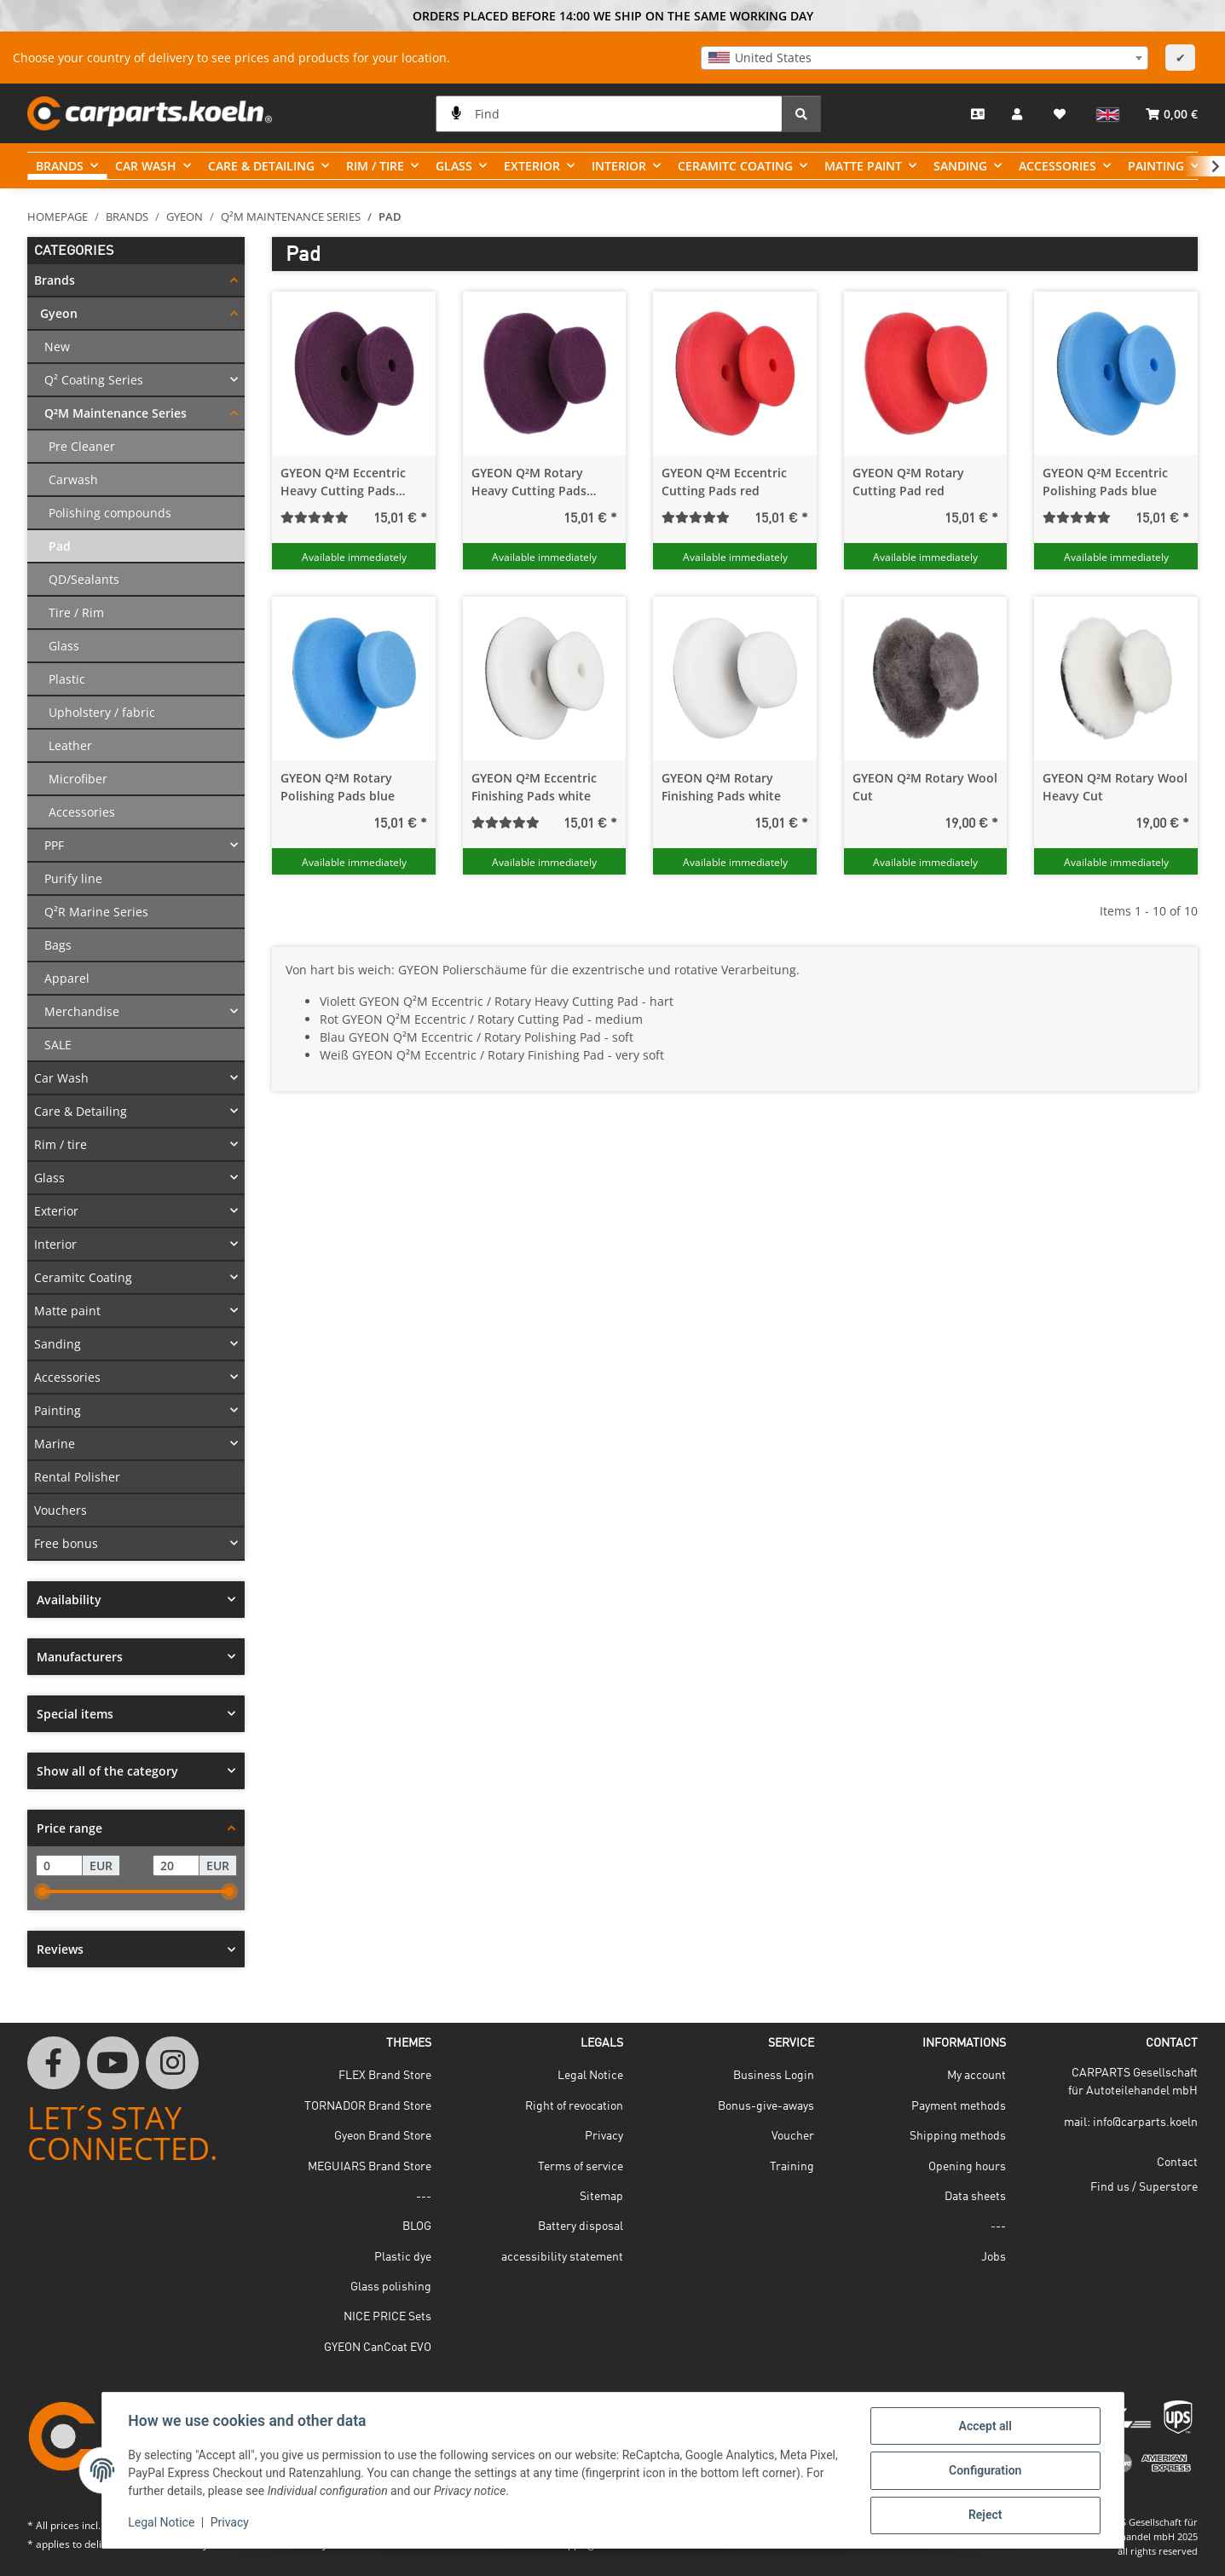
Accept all (983, 2427)
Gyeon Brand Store (382, 2136)
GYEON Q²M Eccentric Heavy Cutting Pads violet (343, 482)
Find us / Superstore (1144, 2187)
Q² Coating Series (93, 380)
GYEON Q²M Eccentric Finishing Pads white (534, 787)
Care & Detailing (80, 1111)
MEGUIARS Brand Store (369, 2167)
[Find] (609, 113)
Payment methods (958, 2106)
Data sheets (975, 2197)
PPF (54, 845)
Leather (70, 745)
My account (976, 2076)
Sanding (57, 1344)
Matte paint (67, 1310)
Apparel (67, 978)
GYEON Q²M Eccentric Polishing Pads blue (1105, 482)
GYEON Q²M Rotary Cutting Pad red (908, 482)
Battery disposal (580, 2226)
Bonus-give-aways (766, 2106)
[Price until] (176, 1866)
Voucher (792, 2136)
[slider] (42, 1891)
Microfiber (78, 779)
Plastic (67, 679)
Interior (55, 1244)
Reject (985, 2515)
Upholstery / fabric (102, 712)
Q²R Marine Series (96, 912)
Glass (64, 646)
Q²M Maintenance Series (115, 413)
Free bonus (66, 1543)
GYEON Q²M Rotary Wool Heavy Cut (1115, 787)
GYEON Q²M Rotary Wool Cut (924, 787)
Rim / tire (60, 1144)
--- (423, 2197)
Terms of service (580, 2167)
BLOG (416, 2226)
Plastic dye (402, 2257)
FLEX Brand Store (384, 2076)
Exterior (56, 1211)
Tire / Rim (76, 612)
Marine (54, 1443)
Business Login (773, 2076)
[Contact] (977, 114)
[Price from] (59, 1866)
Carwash (73, 479)
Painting (57, 1410)
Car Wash (61, 1078)
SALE (58, 1045)
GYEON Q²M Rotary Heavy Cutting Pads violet (528, 482)
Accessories (82, 812)
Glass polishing (390, 2287)
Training (792, 2167)
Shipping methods (958, 2136)
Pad (60, 546)
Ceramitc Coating (83, 1277)
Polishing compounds (110, 513)
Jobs (993, 2257)
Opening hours (967, 2167)
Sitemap (601, 2197)
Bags (58, 945)
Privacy (230, 2523)
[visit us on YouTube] (113, 2062)
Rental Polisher (77, 1477)
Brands (54, 280)
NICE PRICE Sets (387, 2317)
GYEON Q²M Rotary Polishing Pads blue (337, 787)
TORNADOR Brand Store (367, 2106)
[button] (1019, 113)
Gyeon (59, 313)
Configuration (984, 2471)
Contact (1177, 2163)
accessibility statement (562, 2257)
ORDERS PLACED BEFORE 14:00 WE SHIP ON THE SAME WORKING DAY (613, 16)
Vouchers (60, 1510)
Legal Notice (163, 2523)
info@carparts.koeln (1145, 2122)
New (57, 346)
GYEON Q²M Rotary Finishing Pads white (721, 787)
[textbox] (924, 58)
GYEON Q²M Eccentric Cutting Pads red (724, 482)
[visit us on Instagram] (172, 2062)
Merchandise (81, 1011)
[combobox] (924, 58)
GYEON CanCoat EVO (377, 2348)
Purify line (73, 878)
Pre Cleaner (82, 446)
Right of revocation (574, 2106)
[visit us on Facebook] (53, 2062)
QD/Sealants (84, 579)
